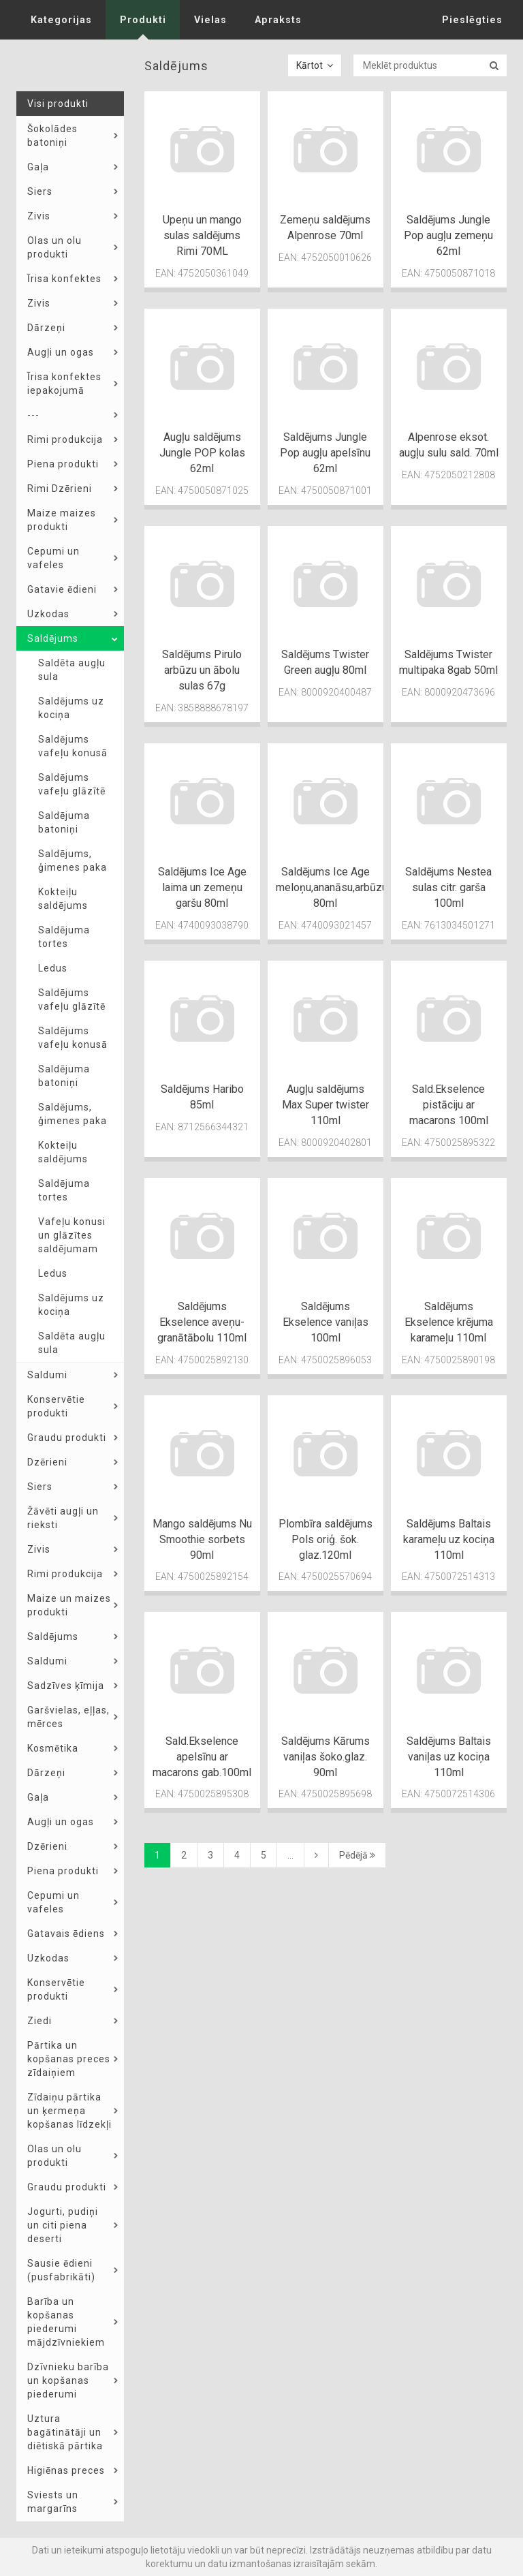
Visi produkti (58, 103)
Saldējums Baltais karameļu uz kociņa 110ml (448, 1539)
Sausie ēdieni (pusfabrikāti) (61, 2270)
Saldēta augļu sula (72, 669)
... (290, 1855)
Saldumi (47, 1374)
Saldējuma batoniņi (64, 822)
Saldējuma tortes (64, 937)
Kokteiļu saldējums (63, 898)
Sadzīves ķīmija (65, 1685)
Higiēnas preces (66, 2470)
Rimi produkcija (65, 439)
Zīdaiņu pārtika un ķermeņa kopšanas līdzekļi (69, 2111)
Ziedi (39, 2020)
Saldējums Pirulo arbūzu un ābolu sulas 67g (202, 670)
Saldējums (52, 638)
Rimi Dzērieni (59, 488)
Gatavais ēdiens (66, 1933)
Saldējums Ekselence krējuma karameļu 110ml (449, 1322)
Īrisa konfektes (64, 278)
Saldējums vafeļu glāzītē (72, 784)
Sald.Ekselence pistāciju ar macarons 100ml (448, 1105)
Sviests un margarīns (52, 2501)
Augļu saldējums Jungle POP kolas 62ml (202, 453)
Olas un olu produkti (54, 247)
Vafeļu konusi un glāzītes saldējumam (72, 1235)
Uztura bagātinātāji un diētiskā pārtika (65, 2432)
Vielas (207, 20)
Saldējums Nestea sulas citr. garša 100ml (448, 887)
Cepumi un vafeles (53, 558)
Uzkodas (48, 613)
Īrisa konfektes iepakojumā (64, 383)
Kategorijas (60, 20)
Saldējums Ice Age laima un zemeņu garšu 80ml (202, 887)
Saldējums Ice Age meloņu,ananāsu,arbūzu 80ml (331, 887)
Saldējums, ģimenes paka (72, 860)
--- (33, 414)
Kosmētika (52, 1748)
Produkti (140, 20)
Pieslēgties (473, 20)
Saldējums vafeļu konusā (73, 746)
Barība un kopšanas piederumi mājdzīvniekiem (66, 2322)
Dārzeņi (46, 327)
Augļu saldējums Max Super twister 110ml (325, 1105)
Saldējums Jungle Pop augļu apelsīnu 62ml (325, 453)
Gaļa (38, 166)
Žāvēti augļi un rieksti (63, 1518)
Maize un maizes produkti (69, 1605)
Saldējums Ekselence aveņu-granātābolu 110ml (202, 1322)
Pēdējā (357, 1855)
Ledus (52, 968)
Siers (39, 191)
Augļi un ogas (60, 352)
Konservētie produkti (56, 1406)
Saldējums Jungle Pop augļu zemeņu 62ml (448, 235)
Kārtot (314, 65)
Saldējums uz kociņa (71, 708)
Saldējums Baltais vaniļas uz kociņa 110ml (449, 1757)
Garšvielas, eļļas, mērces (68, 1717)
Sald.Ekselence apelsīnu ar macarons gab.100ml (202, 1757)
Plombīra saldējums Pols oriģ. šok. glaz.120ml (326, 1539)
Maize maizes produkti (61, 520)
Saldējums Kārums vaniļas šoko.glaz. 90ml (325, 1757)
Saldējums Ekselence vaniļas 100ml (325, 1322)
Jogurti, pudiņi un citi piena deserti (62, 2225)
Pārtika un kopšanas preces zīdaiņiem (68, 2059)
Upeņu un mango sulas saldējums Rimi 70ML (202, 235)
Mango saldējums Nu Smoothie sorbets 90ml (202, 1539)
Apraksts (273, 20)
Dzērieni (47, 1462)
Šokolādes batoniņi (52, 135)
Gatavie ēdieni (62, 589)
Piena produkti (63, 464)
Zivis (38, 216)
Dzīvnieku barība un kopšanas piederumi (68, 2380)
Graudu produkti (66, 1437)
